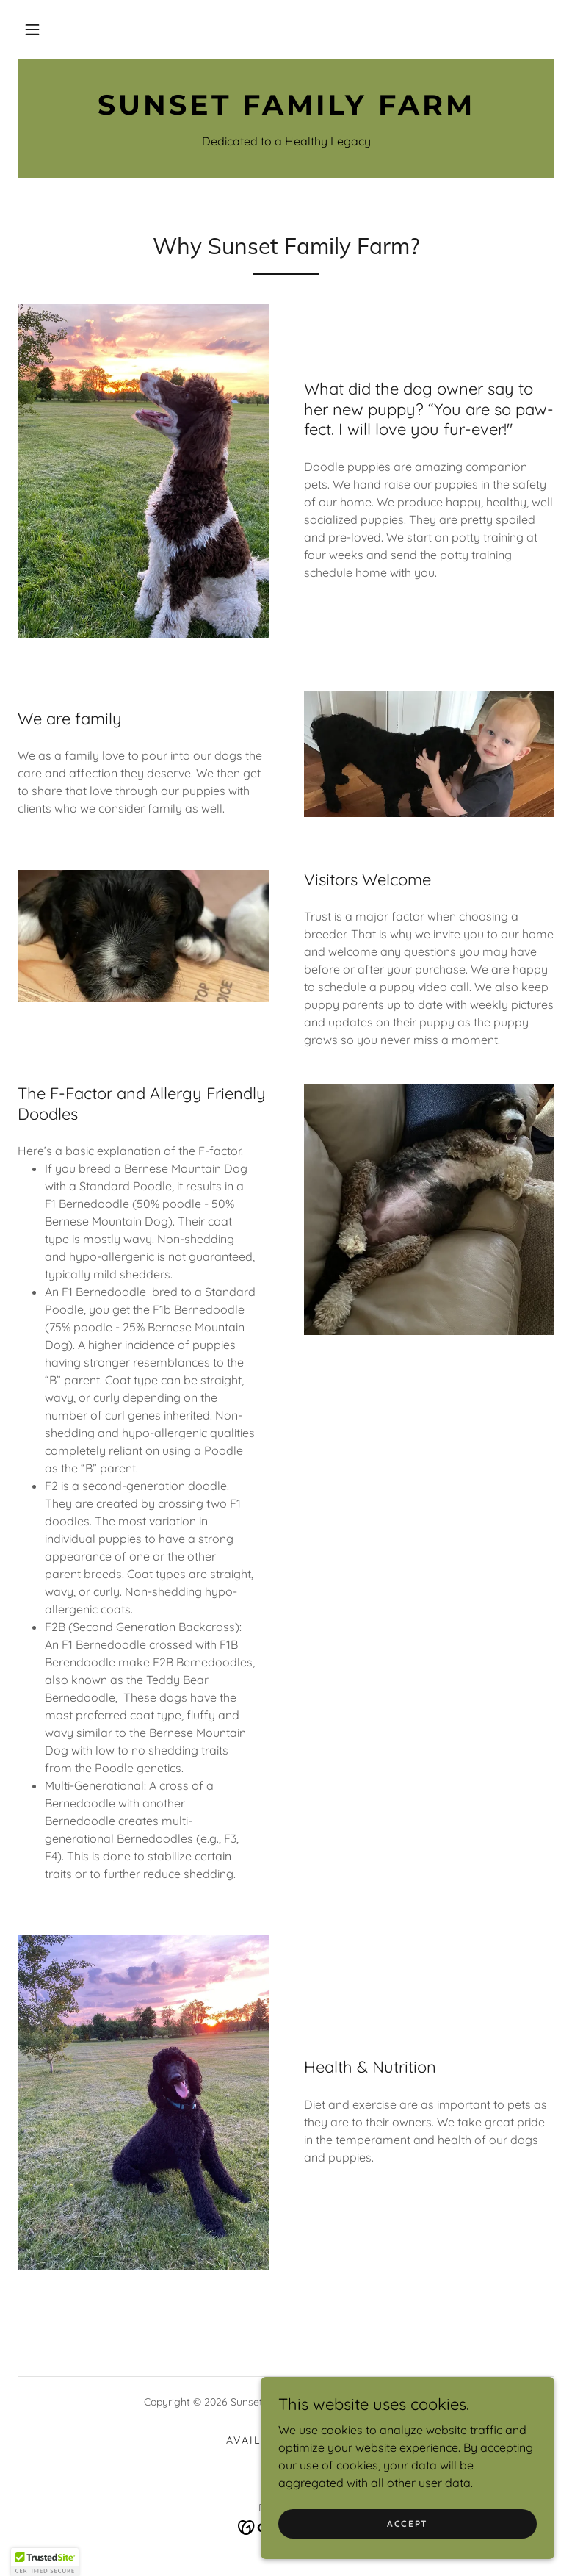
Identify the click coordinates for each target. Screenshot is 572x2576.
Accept (407, 2523)
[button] (32, 29)
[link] (286, 110)
